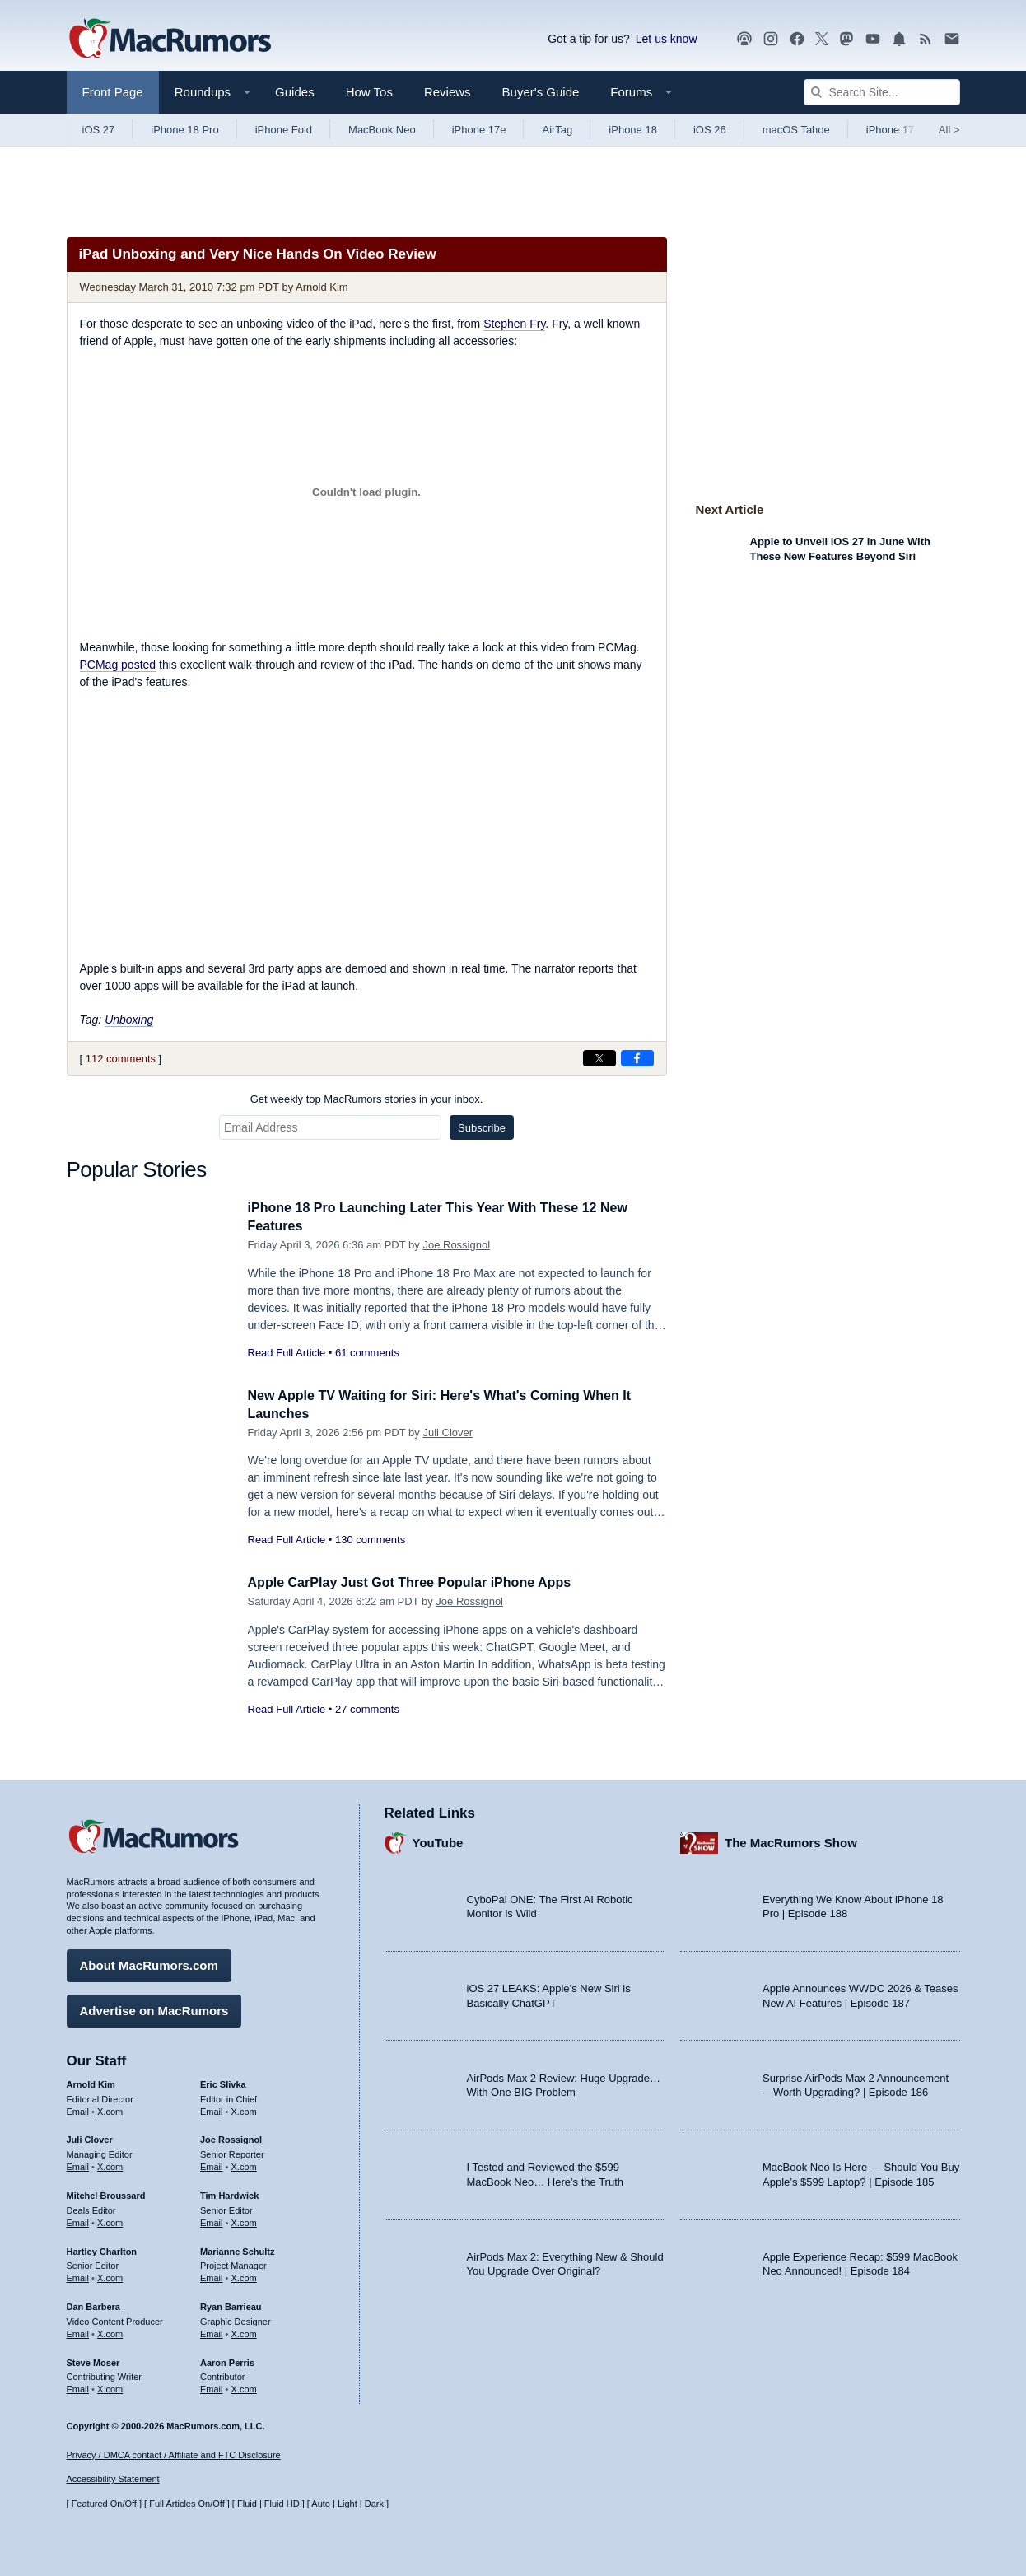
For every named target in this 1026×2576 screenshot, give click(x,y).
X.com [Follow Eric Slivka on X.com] (244, 2109)
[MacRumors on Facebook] (797, 39)
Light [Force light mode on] (347, 2504)
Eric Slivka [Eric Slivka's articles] (223, 2082)
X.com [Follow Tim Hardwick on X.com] (244, 2220)
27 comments (367, 1709)
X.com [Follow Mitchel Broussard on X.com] (110, 2220)
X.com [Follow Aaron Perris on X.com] (244, 2387)
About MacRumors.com (149, 1963)
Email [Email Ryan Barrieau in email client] (211, 2331)
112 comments (121, 1058)
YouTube (438, 1841)
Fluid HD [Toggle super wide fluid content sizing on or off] (282, 2504)
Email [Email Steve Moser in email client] (78, 2387)
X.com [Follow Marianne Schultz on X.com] (244, 2275)
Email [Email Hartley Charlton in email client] (78, 2275)
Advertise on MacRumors (154, 2008)
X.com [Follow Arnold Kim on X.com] (110, 2109)
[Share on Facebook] (637, 1058)
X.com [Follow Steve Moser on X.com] (110, 2387)
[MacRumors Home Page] (170, 39)
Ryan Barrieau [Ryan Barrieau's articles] (231, 2304)
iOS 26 (709, 130)
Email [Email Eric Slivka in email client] (211, 2109)
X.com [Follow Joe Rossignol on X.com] (244, 2164)
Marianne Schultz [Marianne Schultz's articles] (237, 2249)
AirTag (557, 130)
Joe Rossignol (456, 1245)
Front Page (112, 92)
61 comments (367, 1352)
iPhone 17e (479, 130)
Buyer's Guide (541, 92)
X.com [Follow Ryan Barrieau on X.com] (244, 2331)
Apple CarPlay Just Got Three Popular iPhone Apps (419, 1582)
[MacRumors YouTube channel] (873, 39)
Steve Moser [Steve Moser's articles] (93, 2360)
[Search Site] (882, 92)
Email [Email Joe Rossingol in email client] (211, 2164)
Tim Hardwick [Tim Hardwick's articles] (229, 2193)
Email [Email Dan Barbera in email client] (78, 2331)
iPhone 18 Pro (184, 130)
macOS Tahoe (796, 130)
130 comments (370, 1539)
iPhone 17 (890, 130)
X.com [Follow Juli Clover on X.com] (110, 2164)
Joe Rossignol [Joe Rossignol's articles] (231, 2138)
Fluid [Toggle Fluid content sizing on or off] (247, 2504)
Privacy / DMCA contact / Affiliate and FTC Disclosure (174, 2455)
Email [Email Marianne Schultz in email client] (211, 2275)
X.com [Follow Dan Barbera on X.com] (110, 2331)
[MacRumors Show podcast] (744, 39)
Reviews (447, 92)
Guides (295, 92)
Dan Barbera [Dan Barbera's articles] (93, 2304)
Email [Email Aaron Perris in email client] (211, 2387)
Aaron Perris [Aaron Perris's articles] (227, 2360)
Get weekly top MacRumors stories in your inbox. (366, 1099)
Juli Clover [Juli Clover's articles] (90, 2138)
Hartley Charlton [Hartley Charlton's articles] (102, 2249)
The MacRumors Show (791, 1841)
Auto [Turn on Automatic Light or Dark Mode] (320, 2504)
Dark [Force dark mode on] (374, 2504)
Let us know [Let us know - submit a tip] (666, 38)
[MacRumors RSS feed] (925, 39)
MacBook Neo (382, 130)
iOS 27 (98, 130)
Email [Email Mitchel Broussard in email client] (78, 2220)
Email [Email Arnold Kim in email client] (78, 2109)
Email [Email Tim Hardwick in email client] (211, 2220)
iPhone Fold (283, 130)
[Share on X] (599, 1058)
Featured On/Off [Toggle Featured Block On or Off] (104, 2504)
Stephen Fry (514, 323)
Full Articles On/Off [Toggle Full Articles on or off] (187, 2504)
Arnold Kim (322, 287)
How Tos (369, 92)
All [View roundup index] (949, 130)
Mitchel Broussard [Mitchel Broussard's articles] (106, 2193)
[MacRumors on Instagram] (771, 39)
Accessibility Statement (113, 2480)
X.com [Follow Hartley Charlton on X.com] (110, 2275)
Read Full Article (287, 1352)
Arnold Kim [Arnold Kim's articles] (91, 2082)
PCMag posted (118, 664)
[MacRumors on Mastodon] (846, 39)
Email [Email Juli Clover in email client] (78, 2164)
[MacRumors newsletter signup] (952, 39)
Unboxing (129, 1019)
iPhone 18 (633, 130)
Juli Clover (447, 1432)
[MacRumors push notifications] (899, 39)
